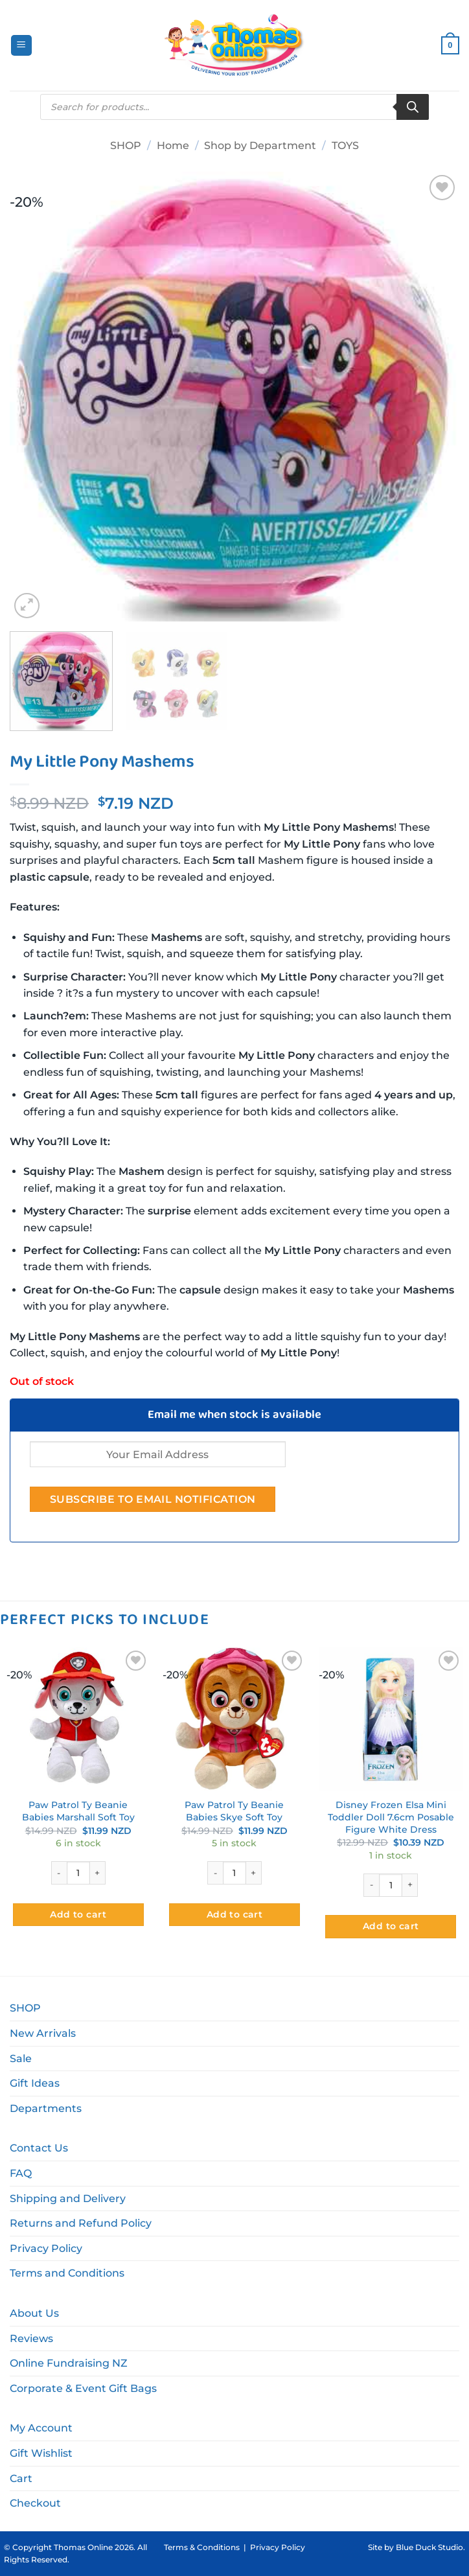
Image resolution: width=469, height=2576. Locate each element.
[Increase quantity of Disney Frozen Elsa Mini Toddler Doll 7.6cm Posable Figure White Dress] (410, 1885)
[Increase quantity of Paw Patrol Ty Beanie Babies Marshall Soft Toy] (98, 1873)
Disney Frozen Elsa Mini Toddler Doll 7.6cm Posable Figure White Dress (391, 1817)
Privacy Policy (46, 2248)
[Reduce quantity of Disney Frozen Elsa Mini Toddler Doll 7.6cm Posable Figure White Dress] (371, 1885)
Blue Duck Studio (429, 2547)
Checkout (35, 2503)
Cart (21, 2478)
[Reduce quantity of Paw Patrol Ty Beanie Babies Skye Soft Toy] (215, 1873)
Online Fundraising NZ (69, 2363)
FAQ (21, 2173)
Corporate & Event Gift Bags (83, 2388)
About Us (34, 2313)
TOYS (345, 145)
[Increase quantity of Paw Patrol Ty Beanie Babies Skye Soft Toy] (254, 1873)
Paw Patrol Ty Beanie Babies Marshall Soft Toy (78, 1811)
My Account (41, 2428)
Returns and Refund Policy (81, 2223)
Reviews (31, 2338)
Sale (21, 2058)
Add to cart (78, 1914)
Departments (46, 2108)
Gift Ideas (35, 2083)
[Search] (412, 107)
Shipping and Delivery (68, 2198)
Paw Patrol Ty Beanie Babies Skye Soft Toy (234, 1811)
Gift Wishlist (41, 2453)
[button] (21, 45)
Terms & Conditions (202, 2547)
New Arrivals (43, 2033)
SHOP (125, 145)
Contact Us (39, 2148)
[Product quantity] (78, 1873)
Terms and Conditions (67, 2273)
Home (173, 145)
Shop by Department (260, 145)
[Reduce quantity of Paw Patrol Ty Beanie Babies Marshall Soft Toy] (59, 1873)
